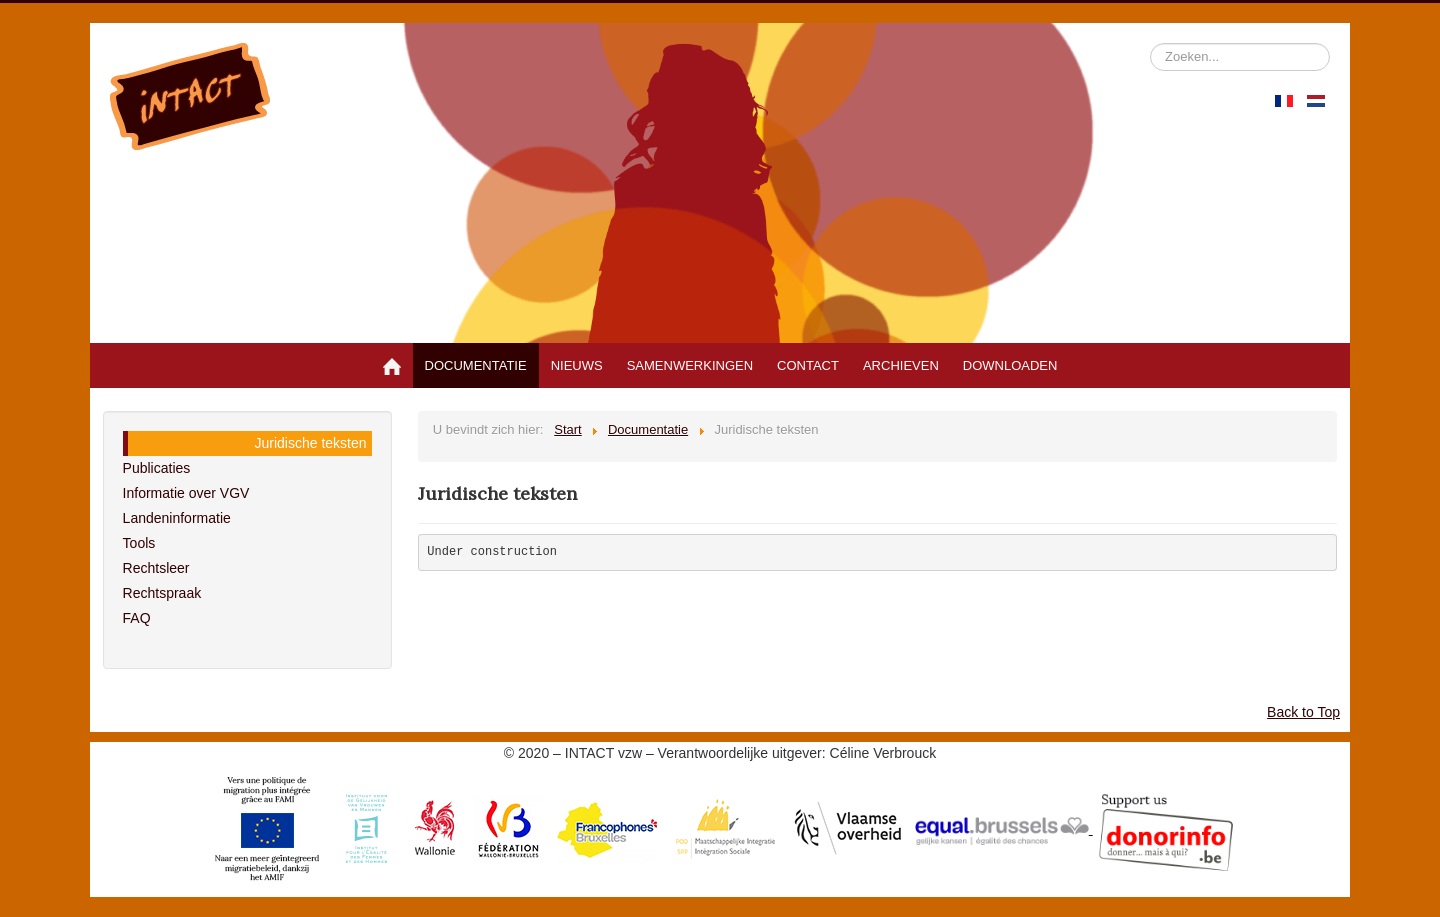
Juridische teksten (311, 443)
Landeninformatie (177, 518)
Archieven (901, 365)
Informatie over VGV (186, 493)
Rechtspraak (162, 593)
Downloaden (1010, 365)
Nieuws (577, 365)
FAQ (137, 618)
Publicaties (157, 468)
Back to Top (1303, 712)
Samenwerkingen (690, 365)
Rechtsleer (156, 568)
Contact (808, 365)
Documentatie (476, 365)
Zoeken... (1150, 43)
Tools (139, 543)
